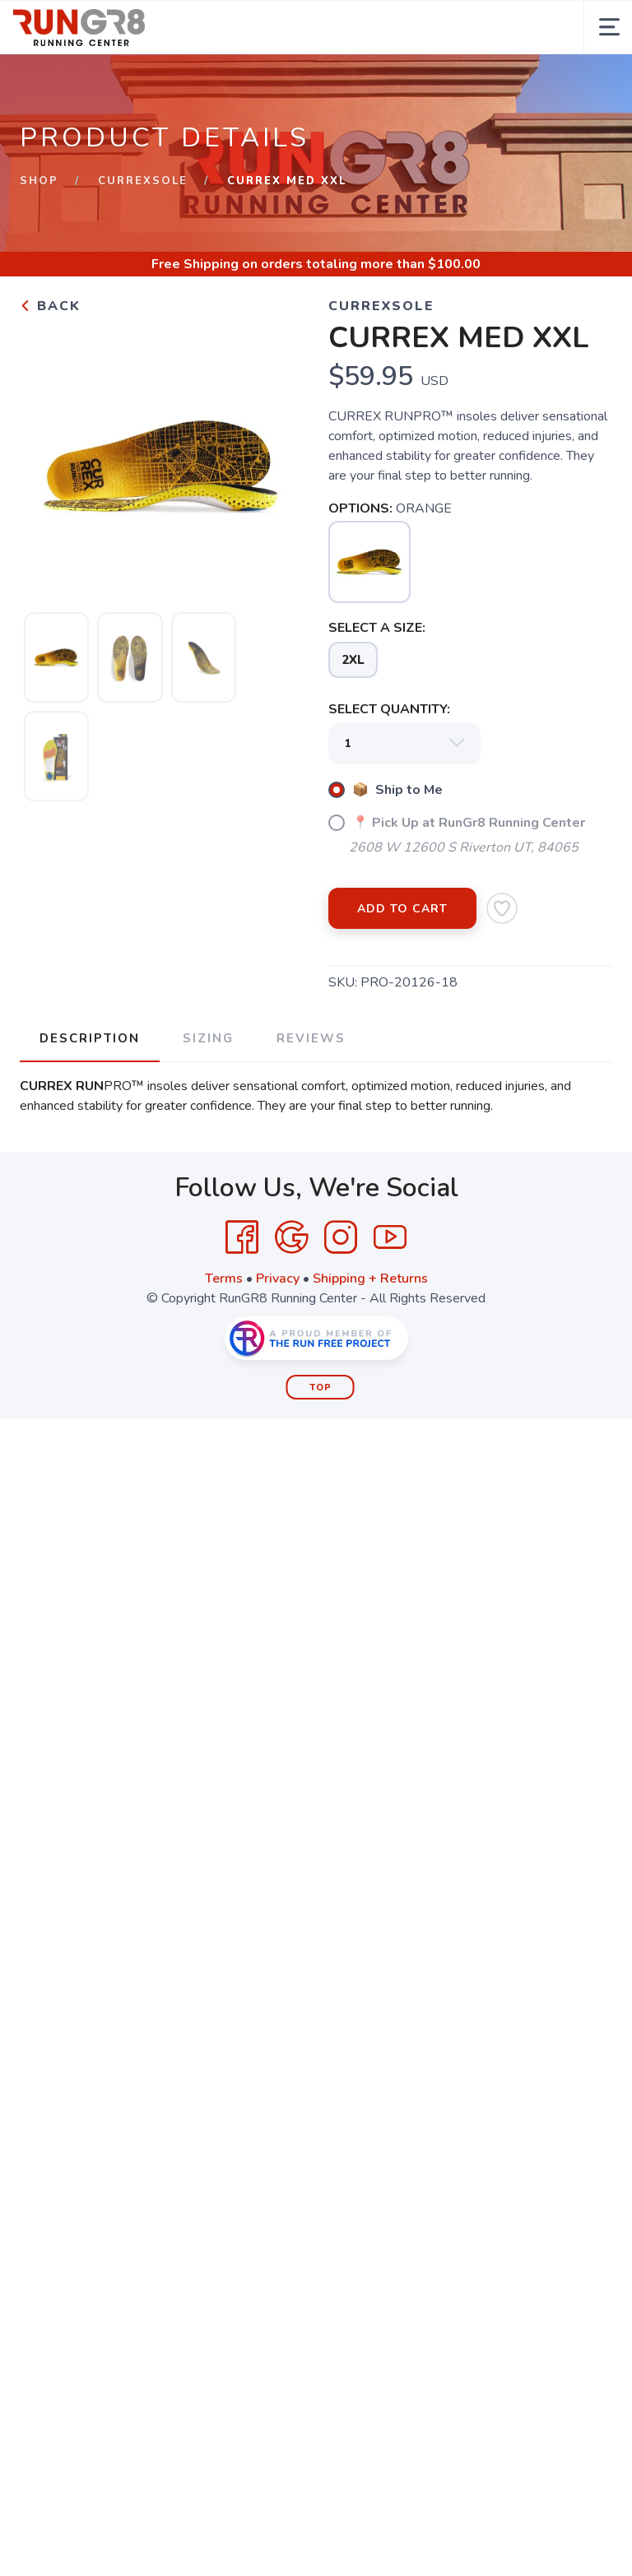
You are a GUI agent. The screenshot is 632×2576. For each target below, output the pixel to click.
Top (320, 1387)
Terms (224, 1278)
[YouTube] (390, 1237)
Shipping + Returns (370, 1278)
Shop (39, 181)
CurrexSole (143, 181)
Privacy (278, 1278)
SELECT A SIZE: (376, 628)
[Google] (291, 1237)
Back (50, 306)
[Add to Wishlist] (502, 908)
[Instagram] (340, 1237)
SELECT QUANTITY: (389, 709)
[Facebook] (242, 1237)
